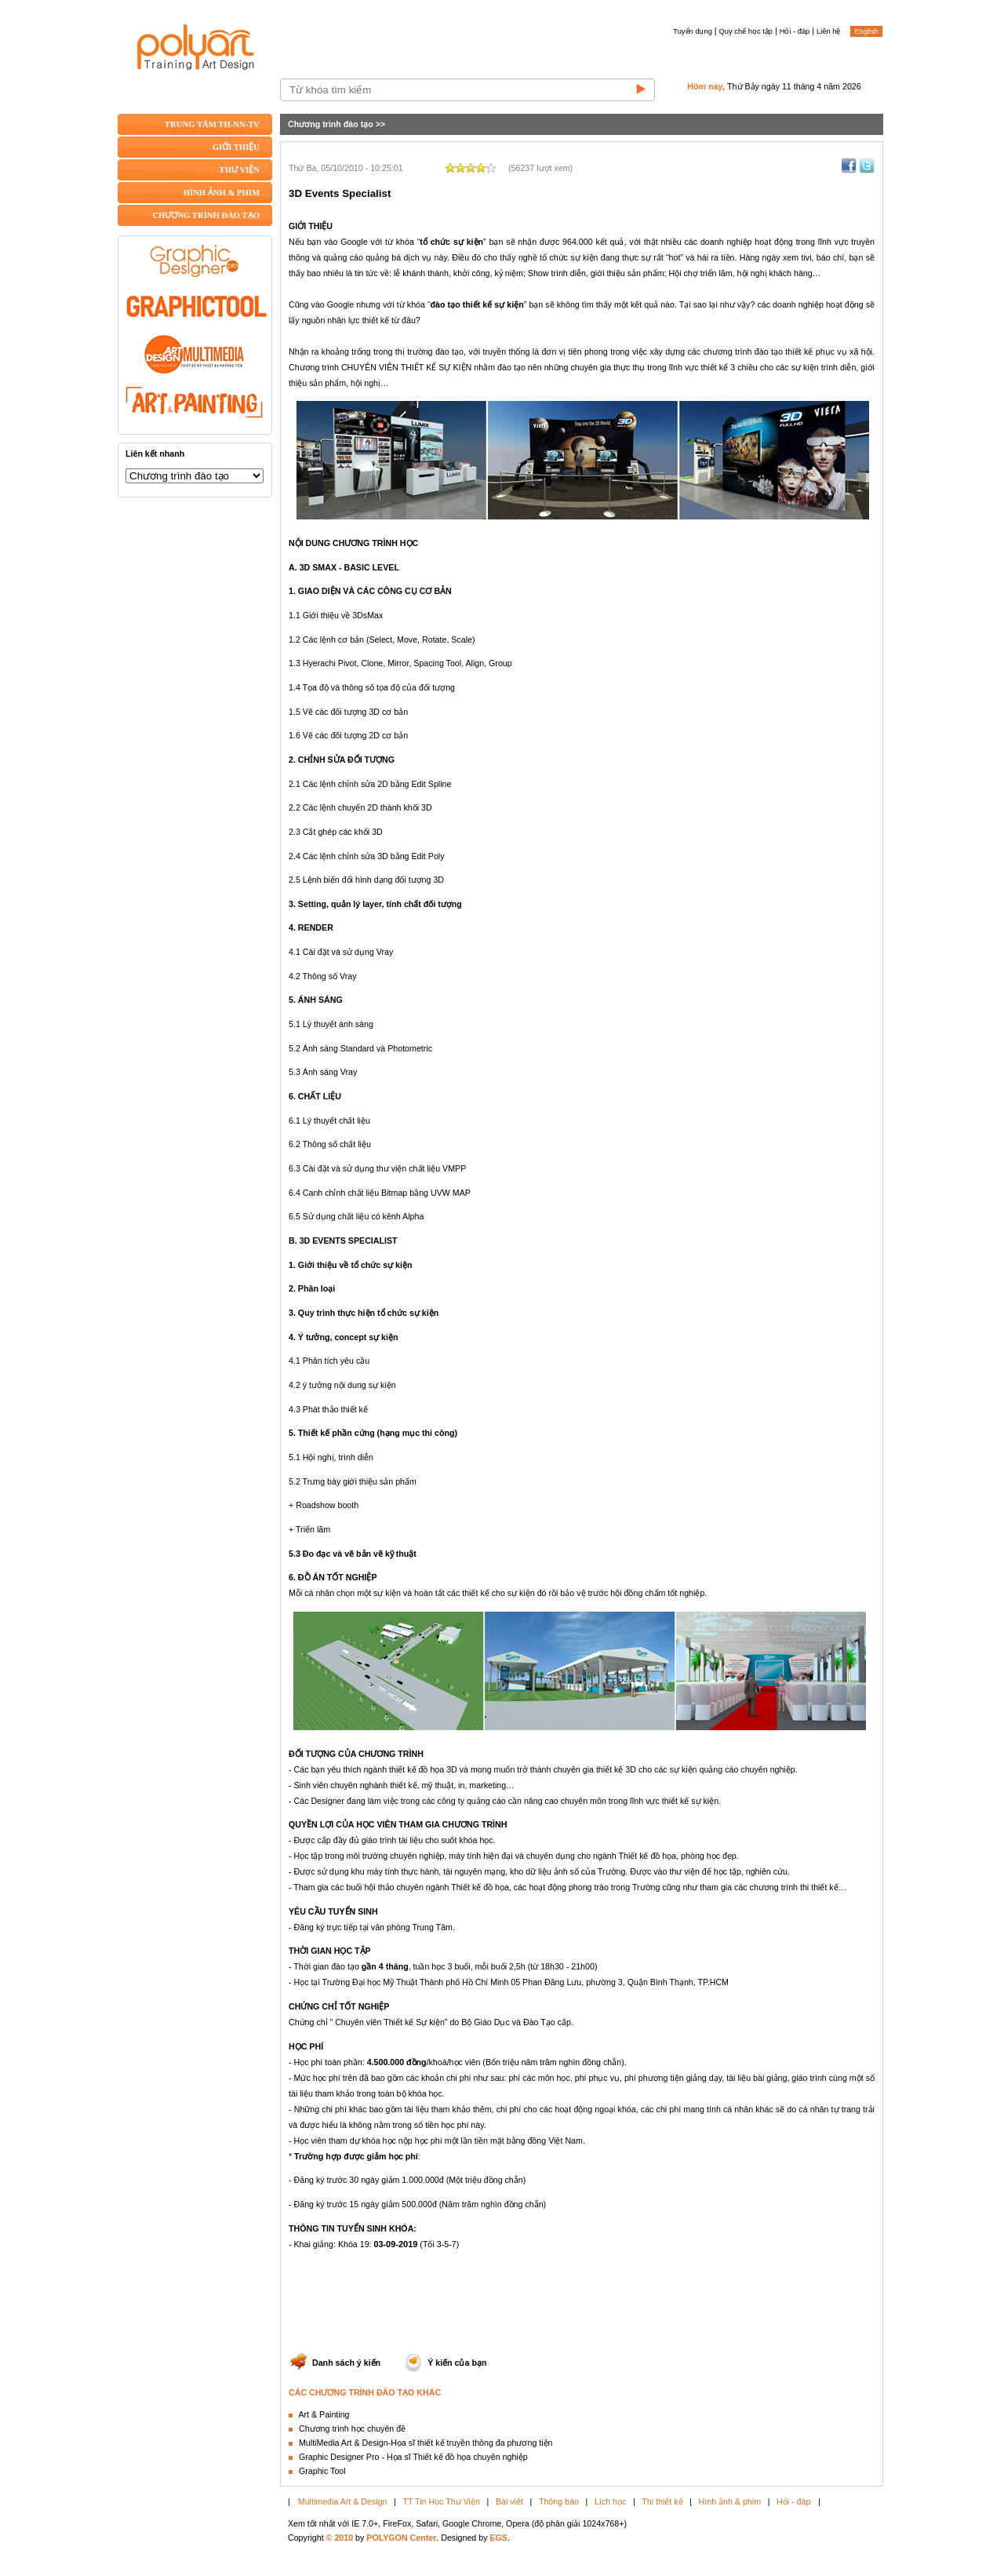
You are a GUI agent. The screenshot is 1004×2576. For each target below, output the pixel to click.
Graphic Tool (322, 2471)
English (866, 31)
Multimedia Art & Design (342, 2501)
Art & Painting (323, 2414)
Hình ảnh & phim (730, 2501)
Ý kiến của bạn (456, 2362)
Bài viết (509, 2501)
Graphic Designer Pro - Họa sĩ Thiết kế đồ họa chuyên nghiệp (413, 2456)
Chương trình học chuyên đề (352, 2428)
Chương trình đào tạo (330, 124)
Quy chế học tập (746, 31)
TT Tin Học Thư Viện (441, 2501)
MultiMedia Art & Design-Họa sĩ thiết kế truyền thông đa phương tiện (426, 2442)
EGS (498, 2537)
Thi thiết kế (662, 2501)
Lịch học (610, 2501)
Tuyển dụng (692, 31)
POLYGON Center (401, 2537)
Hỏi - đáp (795, 31)
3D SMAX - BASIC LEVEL (349, 567)
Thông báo (559, 2501)
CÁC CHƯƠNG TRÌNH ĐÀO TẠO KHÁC (365, 2392)
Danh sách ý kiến (346, 2362)
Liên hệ (828, 31)
